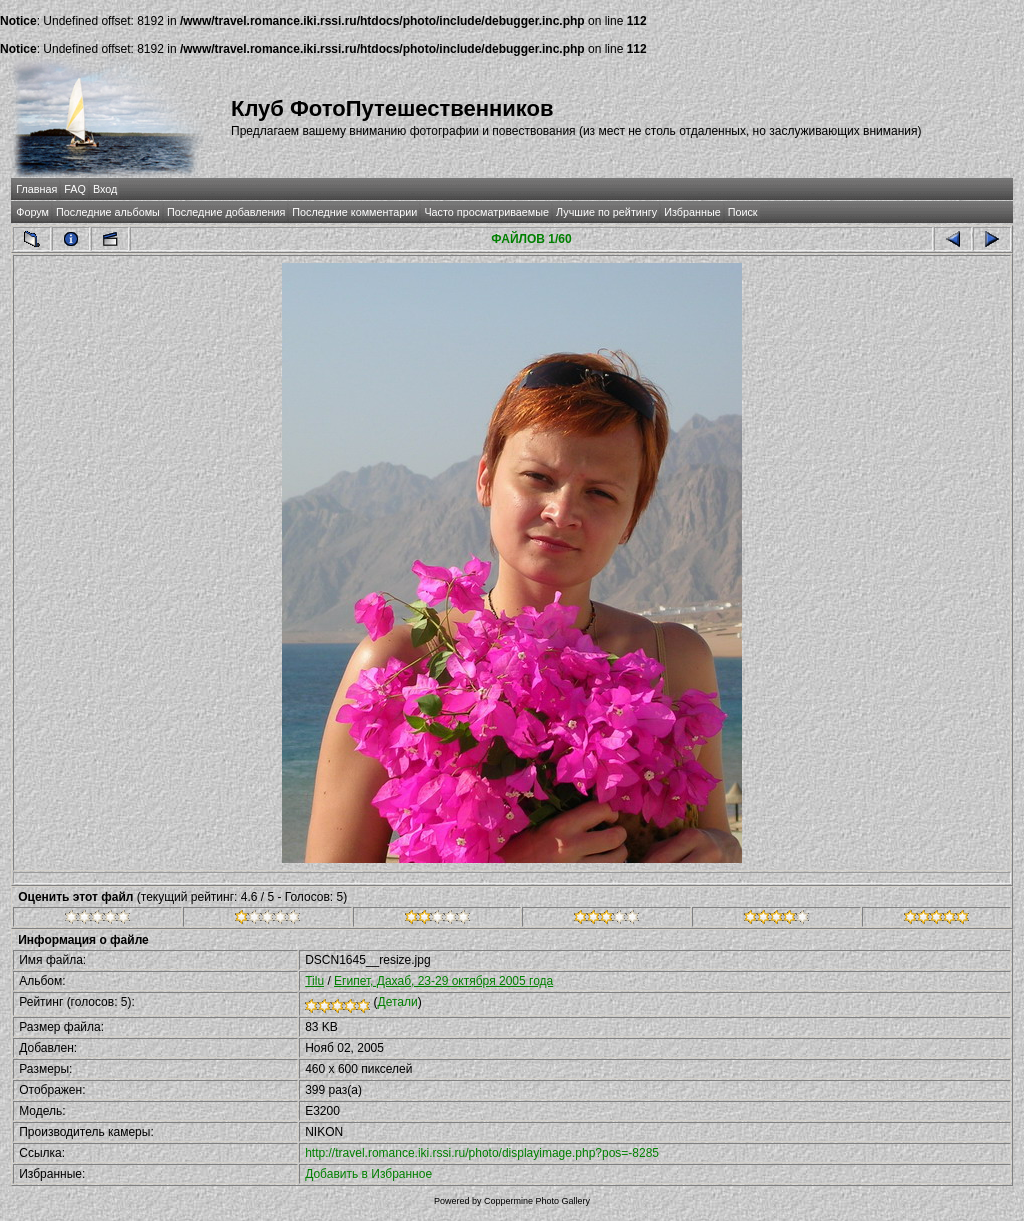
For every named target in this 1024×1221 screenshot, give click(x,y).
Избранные (692, 212)
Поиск (743, 212)
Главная (36, 189)
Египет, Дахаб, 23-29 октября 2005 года (443, 981)
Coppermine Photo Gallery (537, 1201)
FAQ (75, 189)
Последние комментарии (354, 212)
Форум (32, 212)
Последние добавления (226, 212)
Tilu (314, 981)
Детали (398, 1002)
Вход (105, 189)
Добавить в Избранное (368, 1174)
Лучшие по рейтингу (606, 212)
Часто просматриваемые (486, 212)
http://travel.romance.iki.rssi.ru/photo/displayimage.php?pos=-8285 (482, 1153)
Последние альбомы (108, 212)
